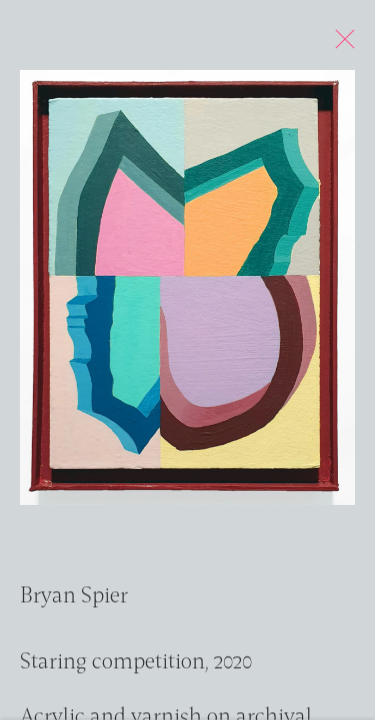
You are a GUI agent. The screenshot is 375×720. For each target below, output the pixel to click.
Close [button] (345, 45)
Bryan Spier (74, 601)
